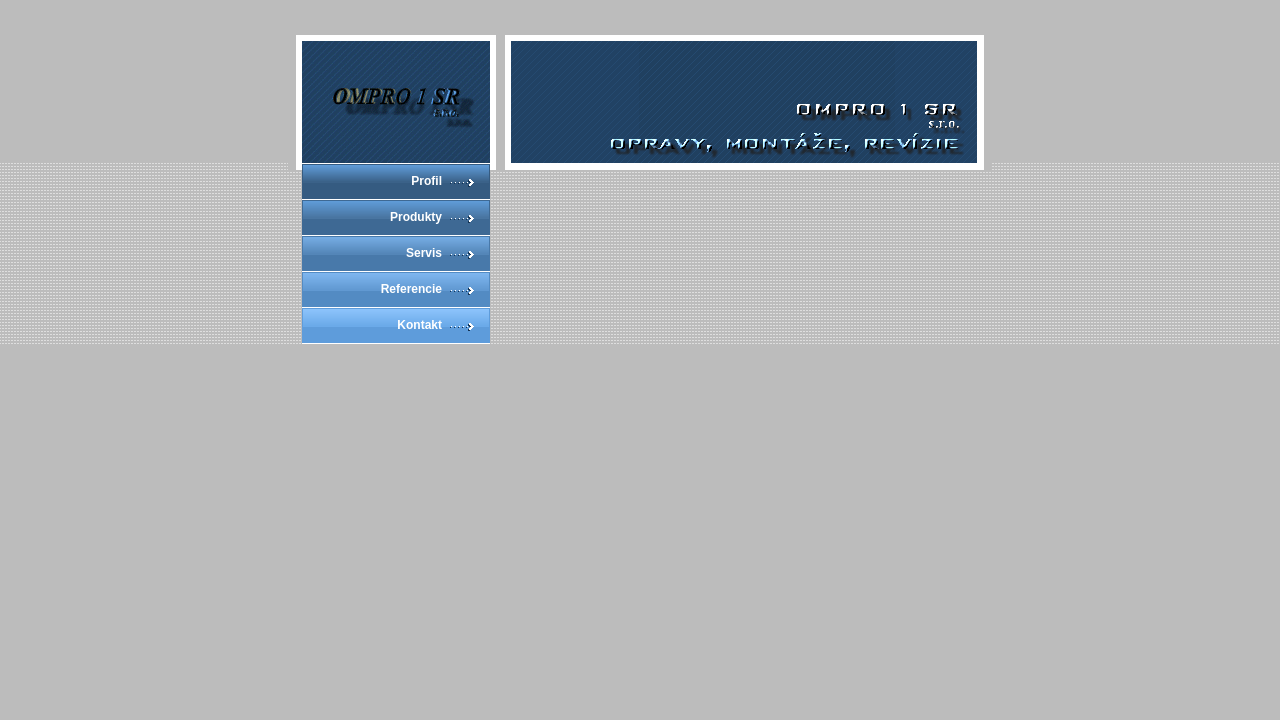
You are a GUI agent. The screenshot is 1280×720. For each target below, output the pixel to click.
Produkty (416, 217)
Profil (426, 181)
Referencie (411, 289)
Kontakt (419, 325)
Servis (424, 253)
